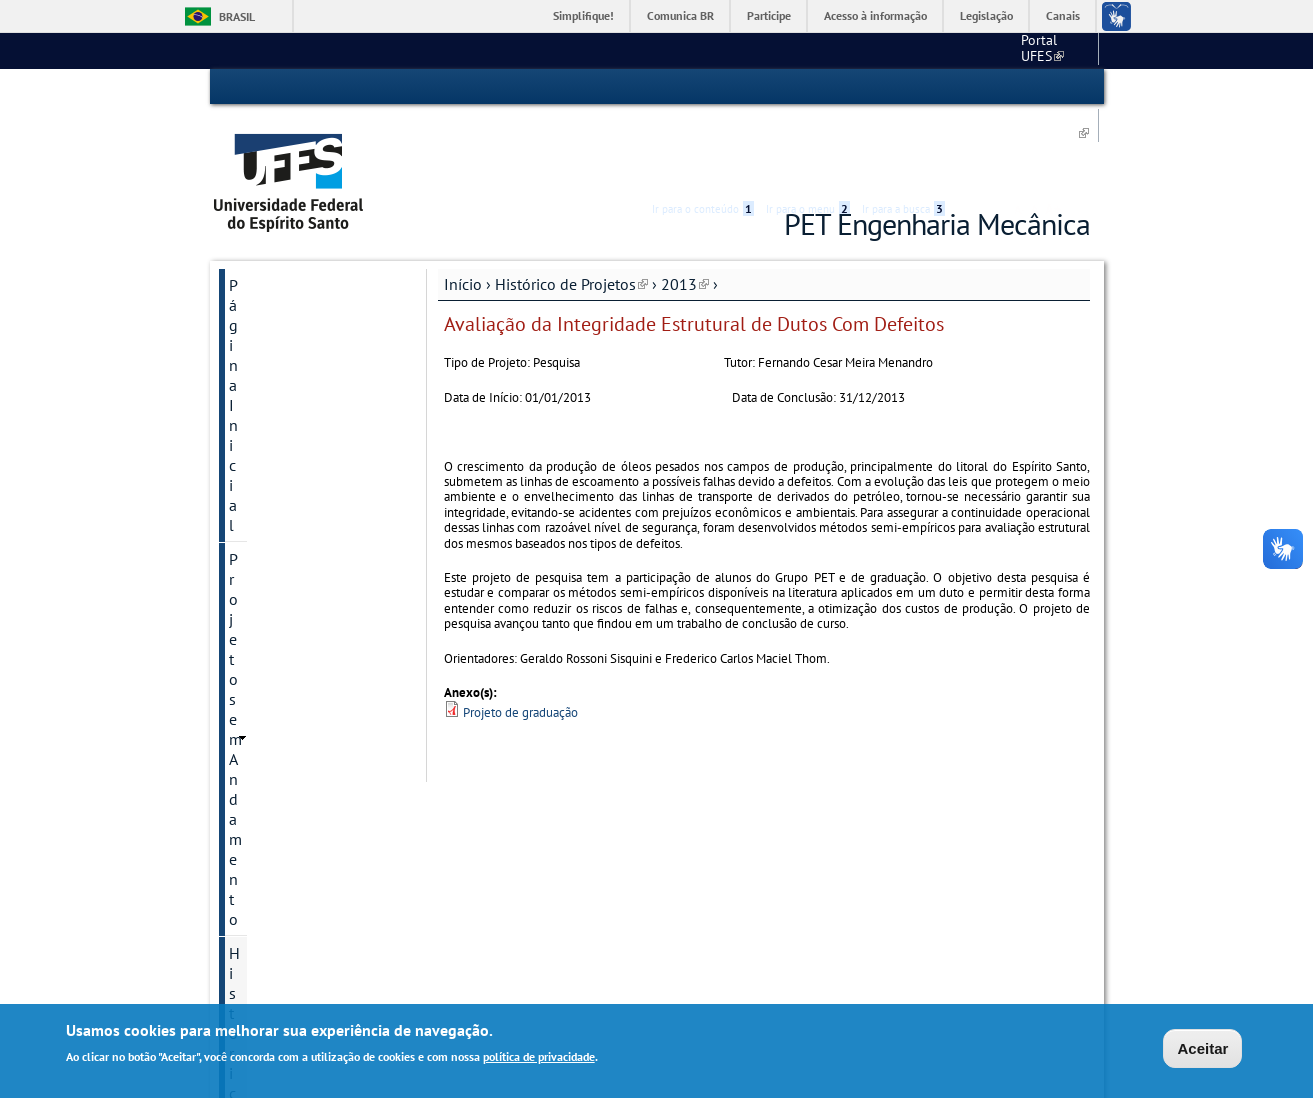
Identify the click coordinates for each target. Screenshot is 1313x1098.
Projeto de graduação (520, 635)
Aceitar (1202, 1049)
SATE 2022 (266, 932)
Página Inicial (275, 208)
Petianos (258, 830)
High (994, 88)
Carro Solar (283, 416)
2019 (247, 694)
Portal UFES (759, 50)
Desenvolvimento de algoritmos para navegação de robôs (311, 470)
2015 (247, 558)
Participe (769, 15)
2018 (247, 660)
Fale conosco (1052, 50)
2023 (247, 762)
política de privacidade (539, 1058)
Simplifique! (583, 15)
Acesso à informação (875, 15)
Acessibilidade (970, 87)
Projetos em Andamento (310, 242)
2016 (247, 592)
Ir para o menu (808, 87)
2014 (247, 524)
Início (463, 207)
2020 (247, 728)
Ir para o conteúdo (703, 87)
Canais (1063, 15)
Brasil (237, 16)
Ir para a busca (903, 87)
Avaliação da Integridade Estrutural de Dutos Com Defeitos (319, 362)
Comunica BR (680, 15)
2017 (247, 626)
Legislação (986, 15)
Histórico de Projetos (571, 207)
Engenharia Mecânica (928, 50)
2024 (247, 796)
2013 (685, 207)
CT (829, 50)
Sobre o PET (271, 864)
